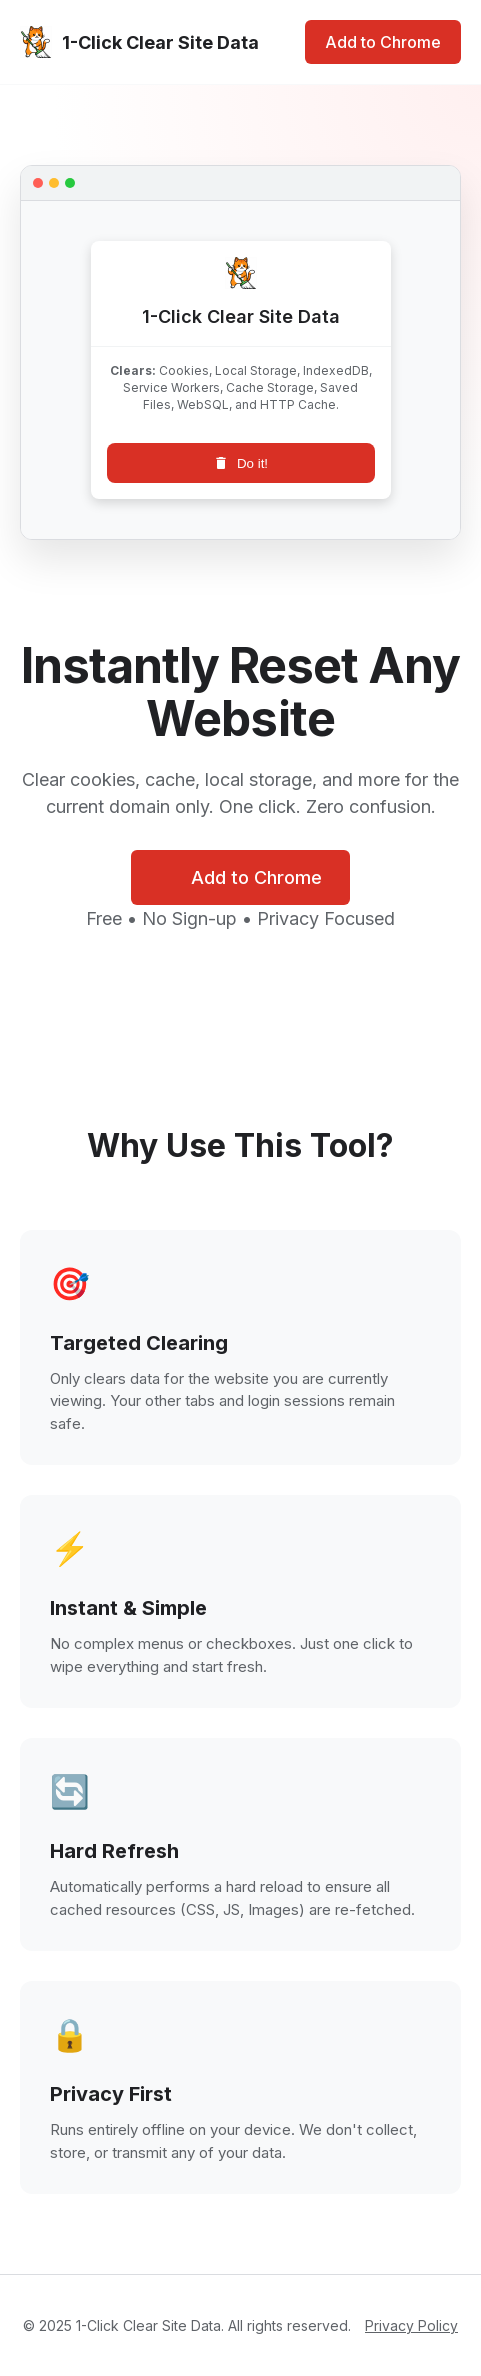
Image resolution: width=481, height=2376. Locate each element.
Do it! (240, 463)
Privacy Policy (411, 2325)
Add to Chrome (383, 42)
